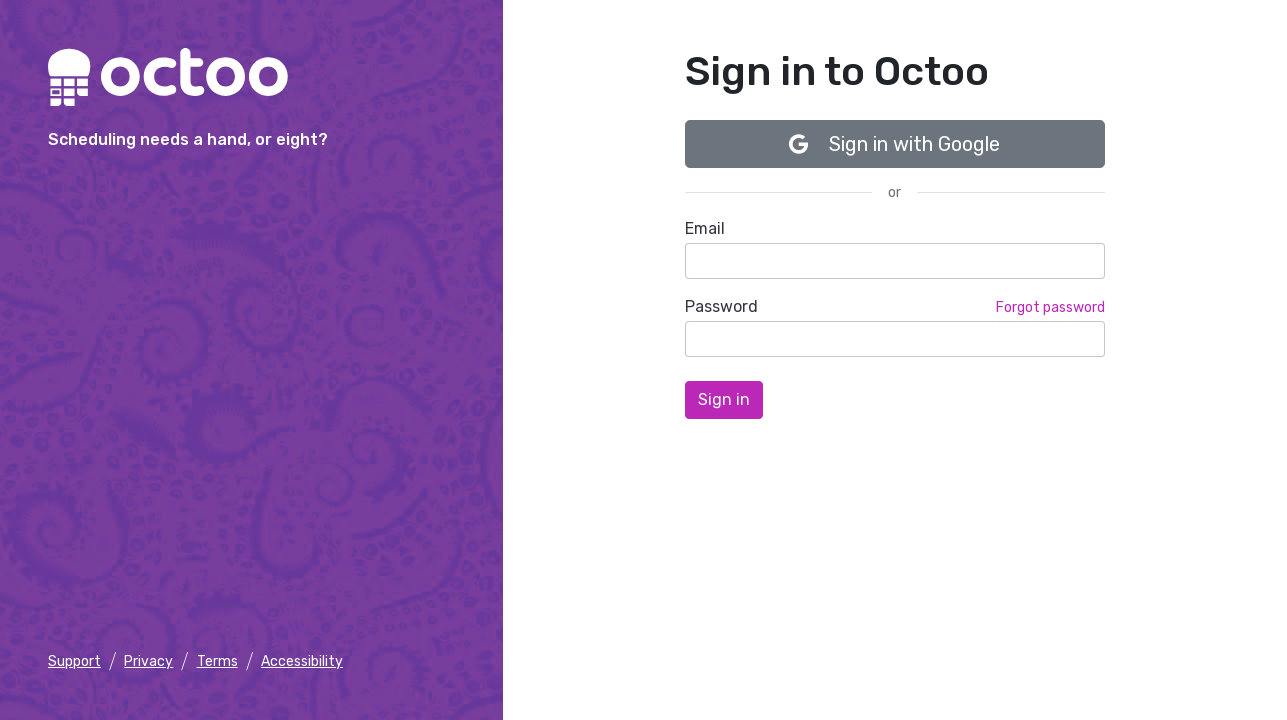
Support (74, 661)
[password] (895, 339)
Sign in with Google (894, 144)
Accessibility (302, 661)
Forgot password (1050, 307)
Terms (217, 661)
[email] (895, 261)
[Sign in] (724, 400)
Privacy (148, 661)
